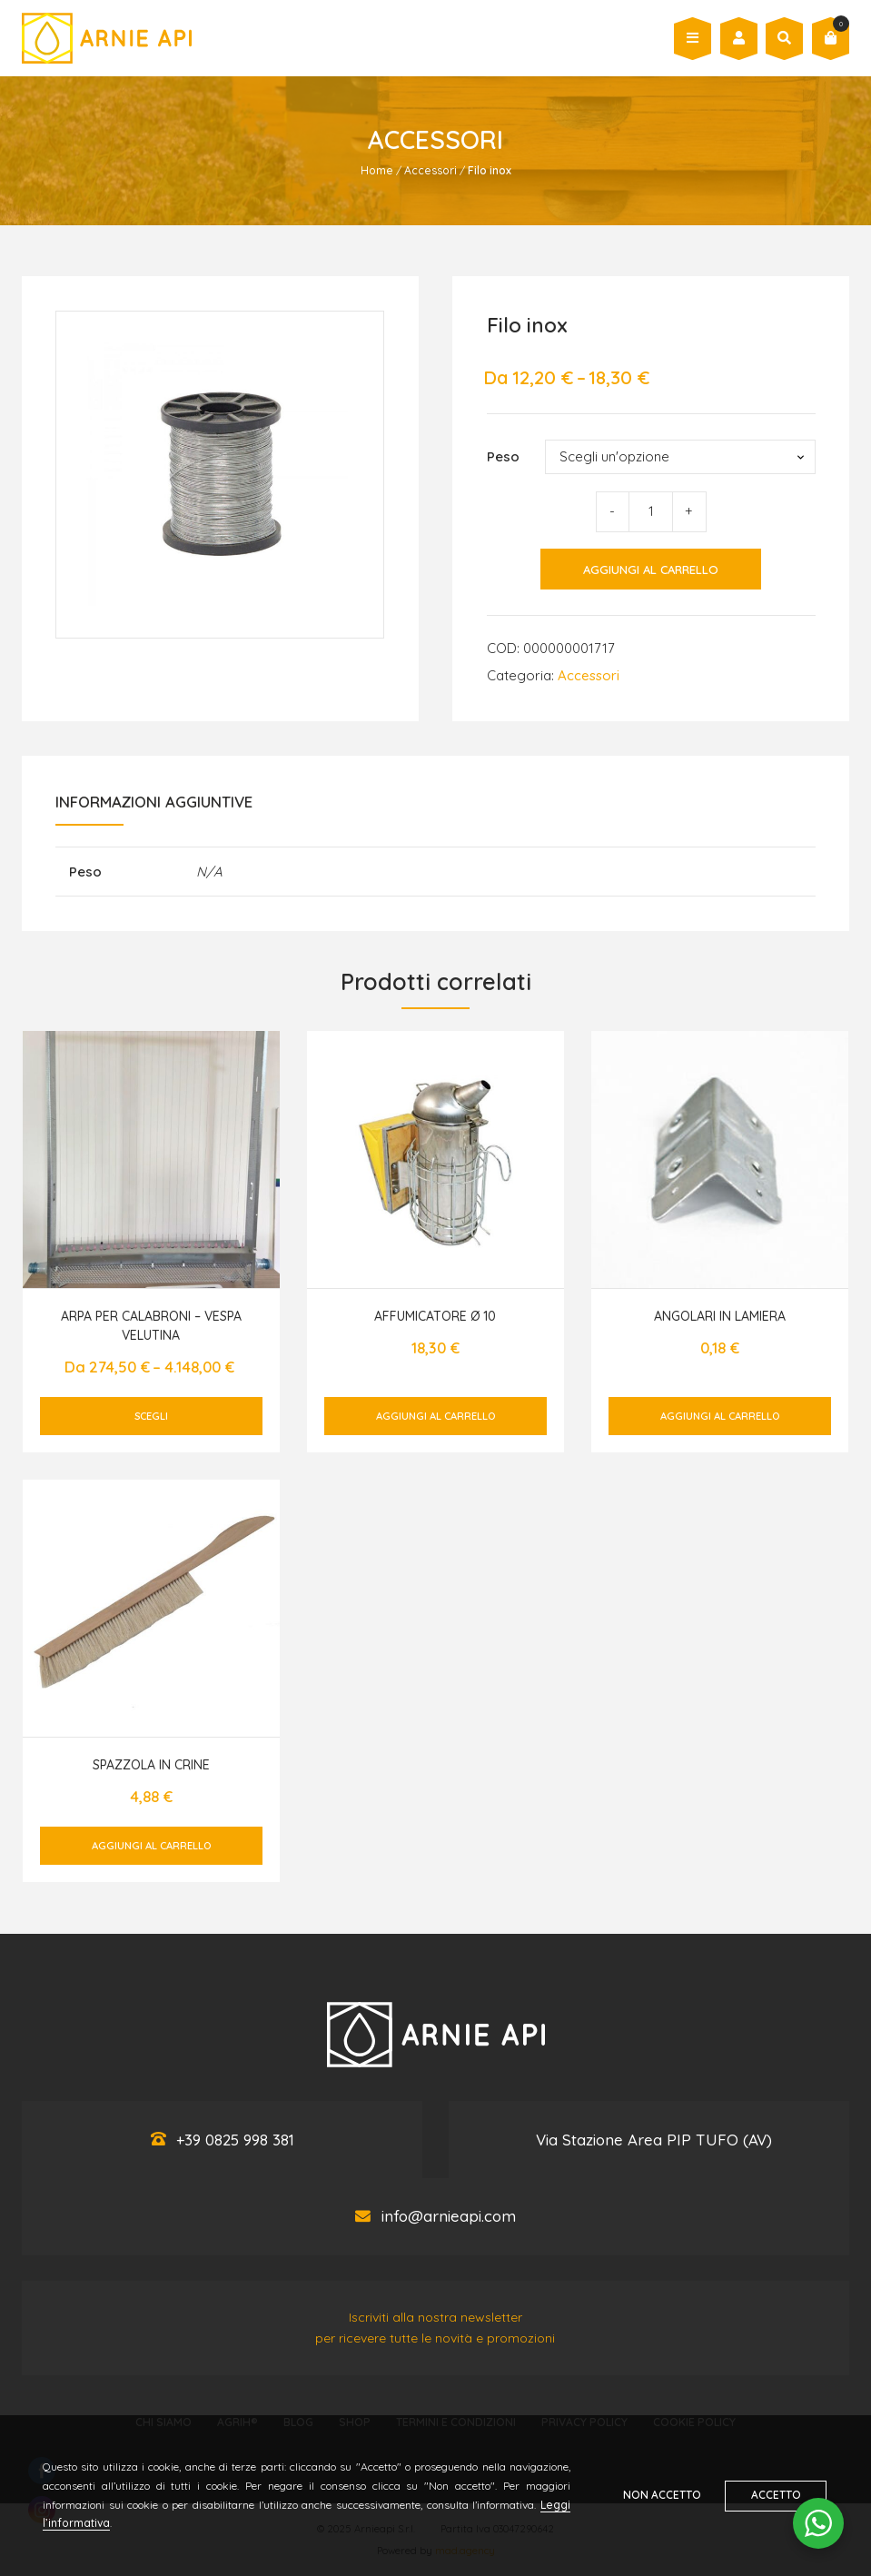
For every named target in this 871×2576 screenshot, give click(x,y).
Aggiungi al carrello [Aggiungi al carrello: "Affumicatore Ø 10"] (435, 1416)
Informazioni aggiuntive (153, 801)
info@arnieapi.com (448, 2216)
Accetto (777, 2495)
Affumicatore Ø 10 (435, 1316)
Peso (503, 456)
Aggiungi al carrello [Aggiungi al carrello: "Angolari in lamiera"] (719, 1416)
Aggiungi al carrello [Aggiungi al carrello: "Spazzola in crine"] (151, 1845)
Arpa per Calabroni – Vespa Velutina (151, 1325)
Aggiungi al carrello (650, 569)
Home (377, 170)
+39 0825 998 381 (235, 2139)
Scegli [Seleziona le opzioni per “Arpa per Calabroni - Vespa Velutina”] (151, 1416)
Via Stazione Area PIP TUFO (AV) (654, 2139)
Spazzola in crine (151, 1765)
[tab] (153, 807)
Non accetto (661, 2495)
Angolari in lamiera (720, 1316)
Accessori (430, 170)
